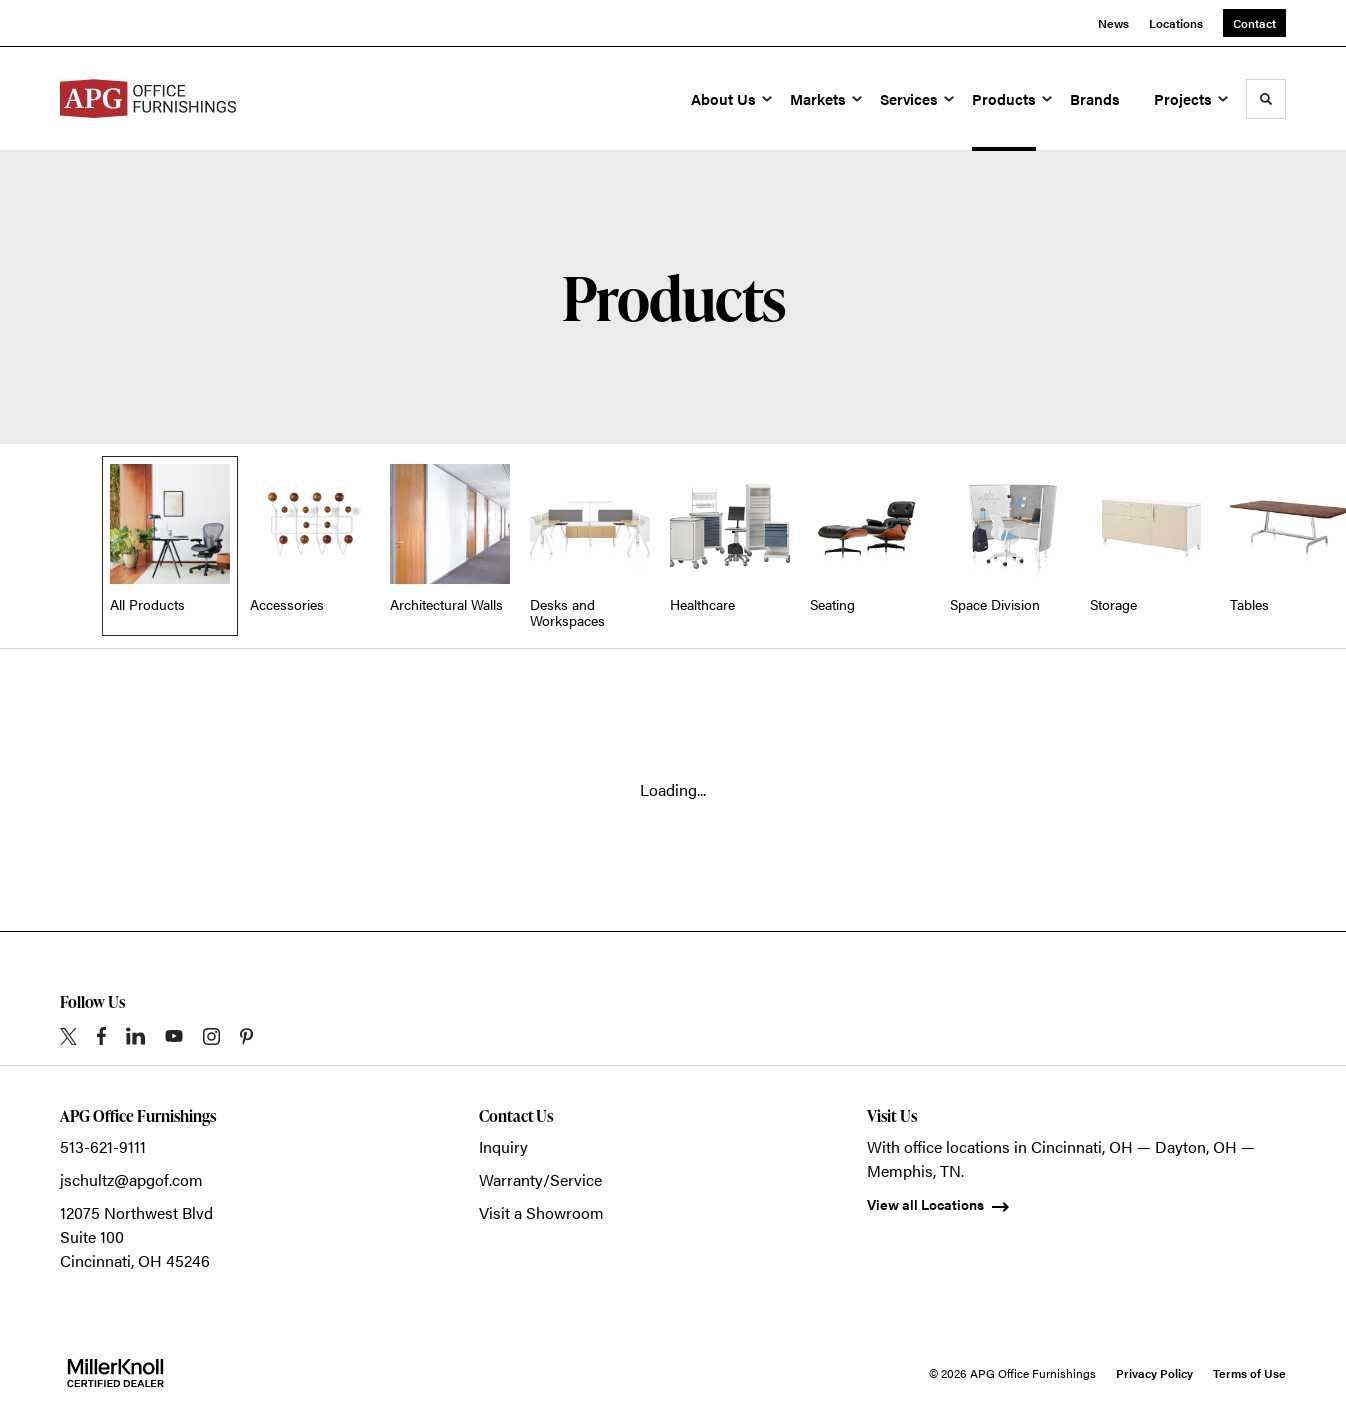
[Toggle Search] (1266, 99)
